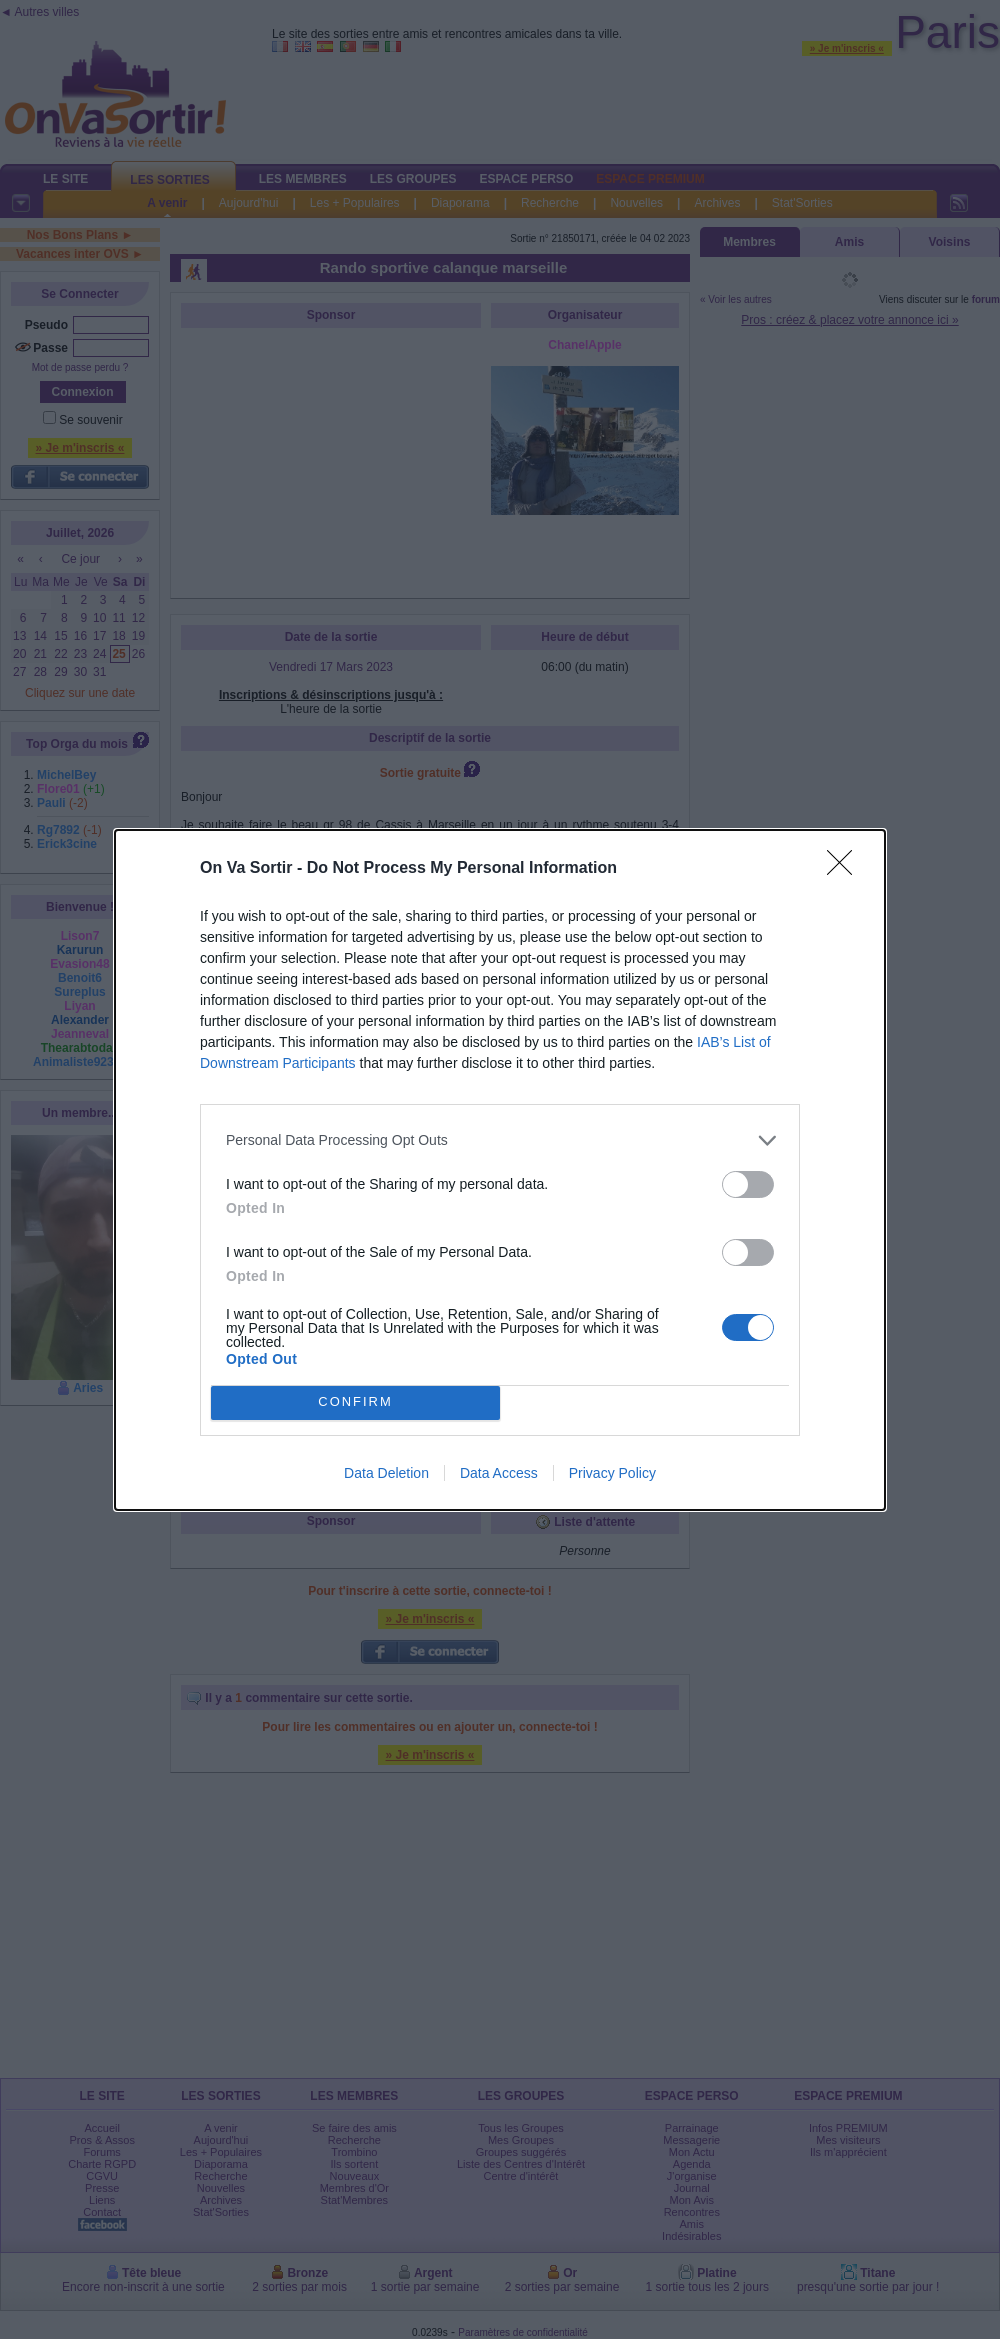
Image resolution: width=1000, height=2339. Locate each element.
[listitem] (500, 1140)
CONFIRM (355, 1402)
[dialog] (500, 1170)
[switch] (748, 1184)
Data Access (499, 1473)
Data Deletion (386, 1473)
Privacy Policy (612, 1473)
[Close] (846, 869)
